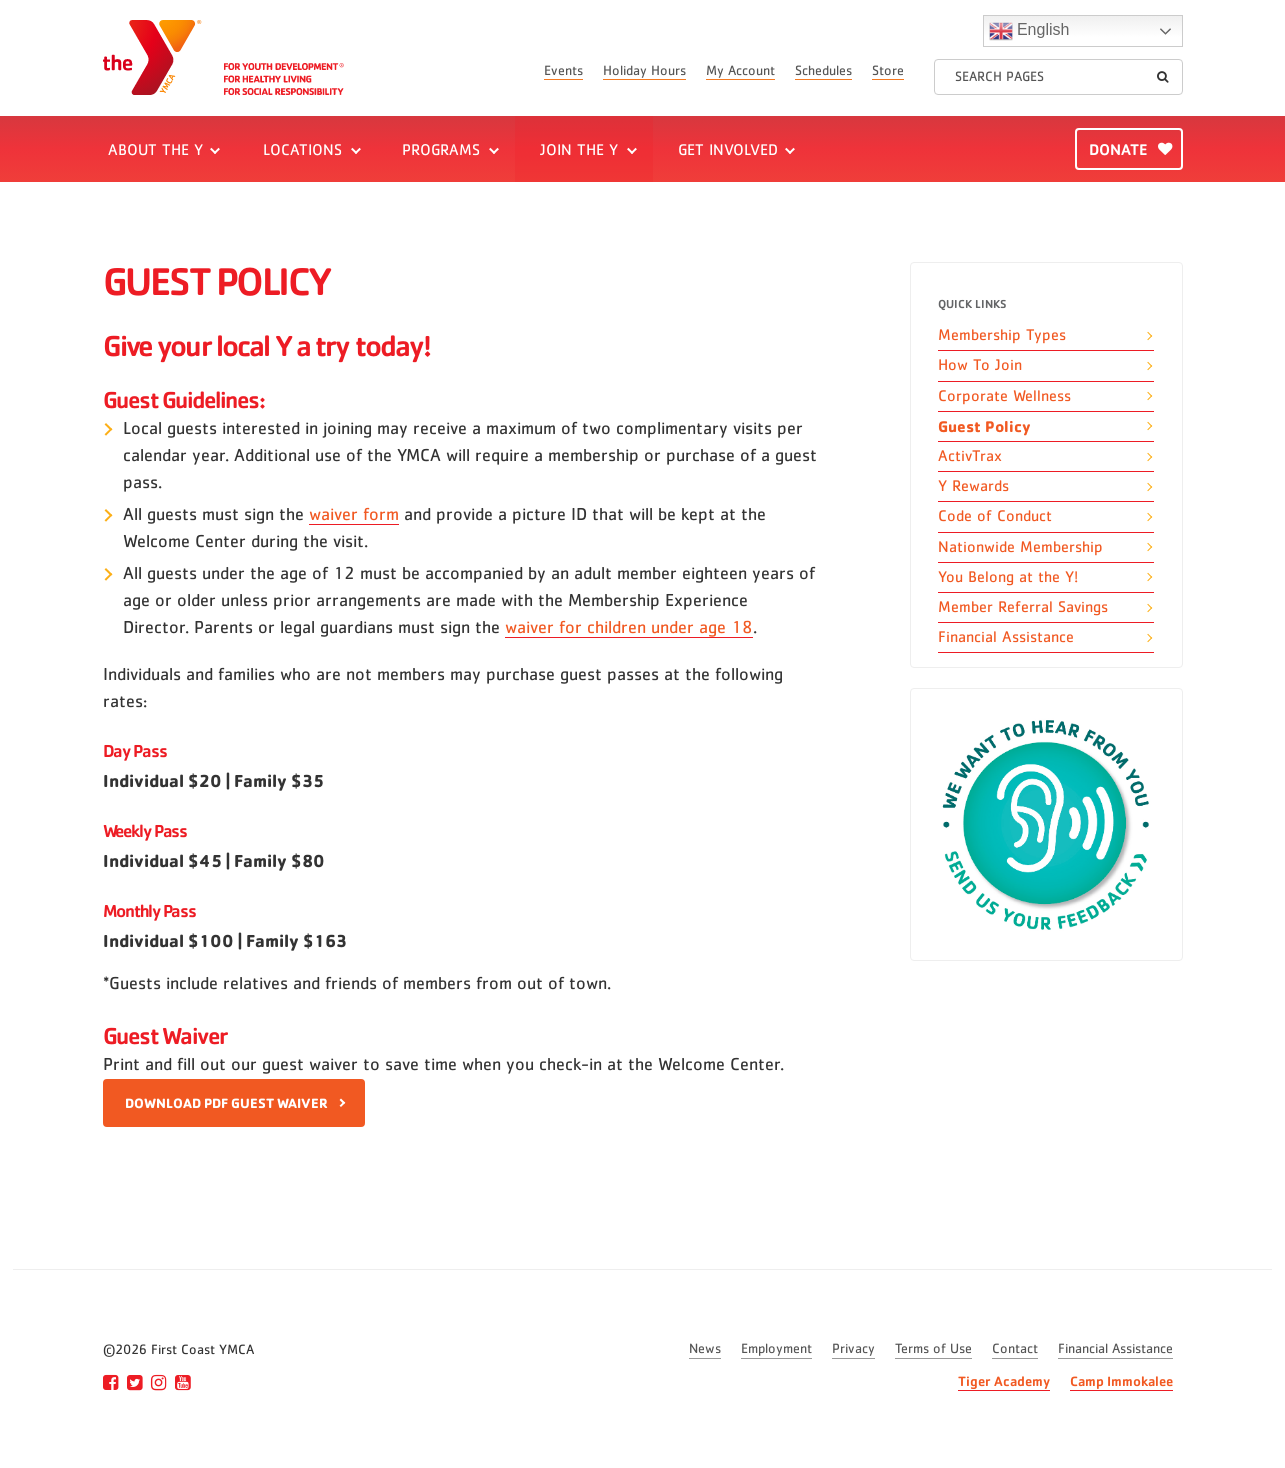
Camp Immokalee (1121, 1380)
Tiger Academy (1004, 1380)
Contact (1015, 1349)
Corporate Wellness (1004, 396)
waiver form (354, 515)
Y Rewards (973, 486)
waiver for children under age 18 (629, 628)
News (705, 1349)
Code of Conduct (995, 516)
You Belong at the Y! (1008, 577)
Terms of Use (933, 1349)
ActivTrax (970, 456)
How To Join (980, 365)
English (1029, 31)
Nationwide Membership (1020, 547)
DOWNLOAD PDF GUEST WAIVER (226, 1102)
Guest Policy (984, 426)
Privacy (853, 1349)
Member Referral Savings (1023, 607)
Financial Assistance (1006, 637)
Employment (776, 1349)
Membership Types (1002, 335)
